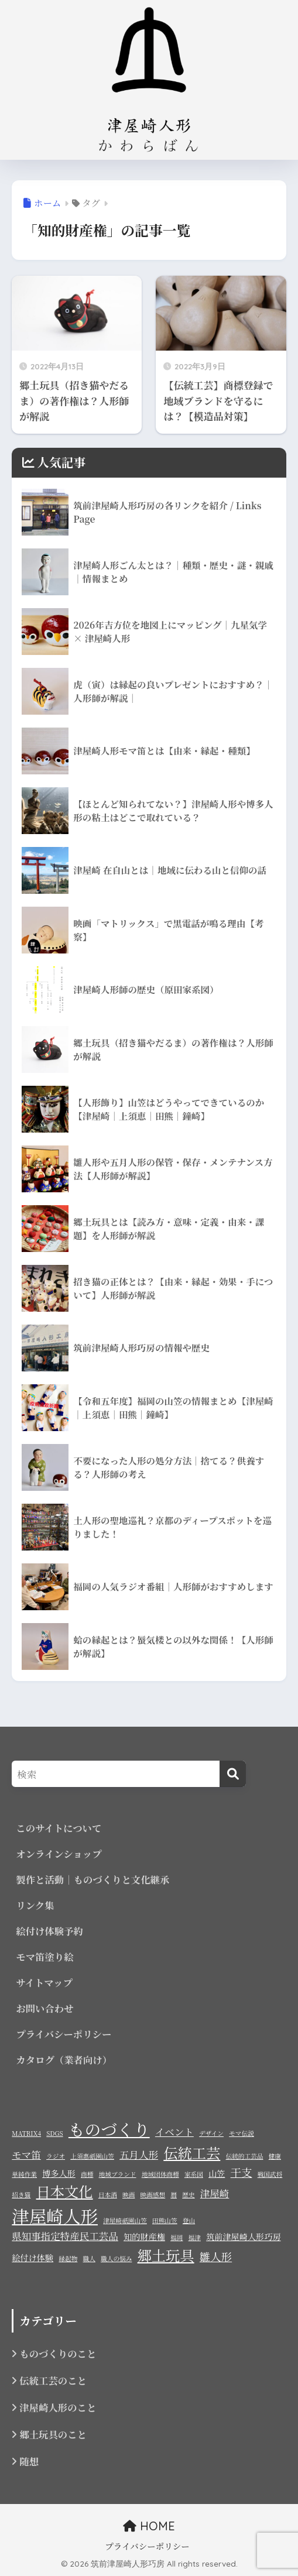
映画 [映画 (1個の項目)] (128, 2194)
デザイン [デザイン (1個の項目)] (211, 2133)
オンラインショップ (58, 1854)
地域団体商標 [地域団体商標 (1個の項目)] (160, 2174)
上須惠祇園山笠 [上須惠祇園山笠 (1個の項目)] (92, 2156)
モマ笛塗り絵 (44, 1957)
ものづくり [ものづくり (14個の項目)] (109, 2129)
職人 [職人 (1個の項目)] (89, 2258)
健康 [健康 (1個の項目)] (275, 2156)
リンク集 (35, 1905)
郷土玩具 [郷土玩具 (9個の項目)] (166, 2255)
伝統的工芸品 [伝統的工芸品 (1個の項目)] (244, 2156)
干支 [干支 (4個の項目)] (241, 2172)
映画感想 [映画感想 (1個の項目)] (153, 2194)
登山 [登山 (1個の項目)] (189, 2220)
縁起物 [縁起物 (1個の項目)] (68, 2258)
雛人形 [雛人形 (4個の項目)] (216, 2256)
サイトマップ (44, 1982)
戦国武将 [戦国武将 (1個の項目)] (270, 2174)
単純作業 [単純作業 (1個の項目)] (24, 2174)
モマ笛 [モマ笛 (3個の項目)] (26, 2155)
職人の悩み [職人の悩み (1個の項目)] (116, 2258)
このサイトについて (58, 1828)
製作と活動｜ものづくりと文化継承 (92, 1879)
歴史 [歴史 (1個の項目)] (188, 2194)
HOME (149, 2526)
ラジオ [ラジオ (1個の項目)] (55, 2156)
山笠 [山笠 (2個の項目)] (216, 2173)
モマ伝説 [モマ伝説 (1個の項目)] (241, 2133)
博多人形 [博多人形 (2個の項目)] (59, 2173)
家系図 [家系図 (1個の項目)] (193, 2174)
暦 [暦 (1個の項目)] (173, 2194)
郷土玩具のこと (53, 2434)
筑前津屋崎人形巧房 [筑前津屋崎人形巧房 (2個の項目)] (243, 2236)
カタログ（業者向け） (64, 2060)
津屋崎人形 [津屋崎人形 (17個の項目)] (55, 2215)
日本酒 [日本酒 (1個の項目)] (107, 2194)
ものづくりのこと (57, 2354)
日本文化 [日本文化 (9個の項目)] (64, 2191)
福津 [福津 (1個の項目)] (195, 2237)
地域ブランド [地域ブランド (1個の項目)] (117, 2174)
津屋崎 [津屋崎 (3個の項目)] (215, 2193)
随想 (29, 2461)
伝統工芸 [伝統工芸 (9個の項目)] (191, 2152)
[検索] (233, 1774)
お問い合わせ (44, 2008)
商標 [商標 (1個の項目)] (87, 2174)
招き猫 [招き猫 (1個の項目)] (21, 2194)
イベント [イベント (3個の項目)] (174, 2132)
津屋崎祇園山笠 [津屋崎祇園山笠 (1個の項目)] (125, 2220)
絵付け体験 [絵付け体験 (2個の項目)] (32, 2257)
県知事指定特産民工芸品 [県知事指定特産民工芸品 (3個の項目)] (65, 2236)
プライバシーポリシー (63, 2034)
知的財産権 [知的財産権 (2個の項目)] (144, 2236)
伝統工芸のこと (53, 2380)
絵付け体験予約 (49, 1931)
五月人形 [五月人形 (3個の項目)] (138, 2155)
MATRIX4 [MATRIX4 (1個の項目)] (26, 2133)
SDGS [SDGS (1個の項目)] (54, 2133)
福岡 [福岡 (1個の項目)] (176, 2237)
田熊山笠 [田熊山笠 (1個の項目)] (164, 2220)
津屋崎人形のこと (57, 2407)
